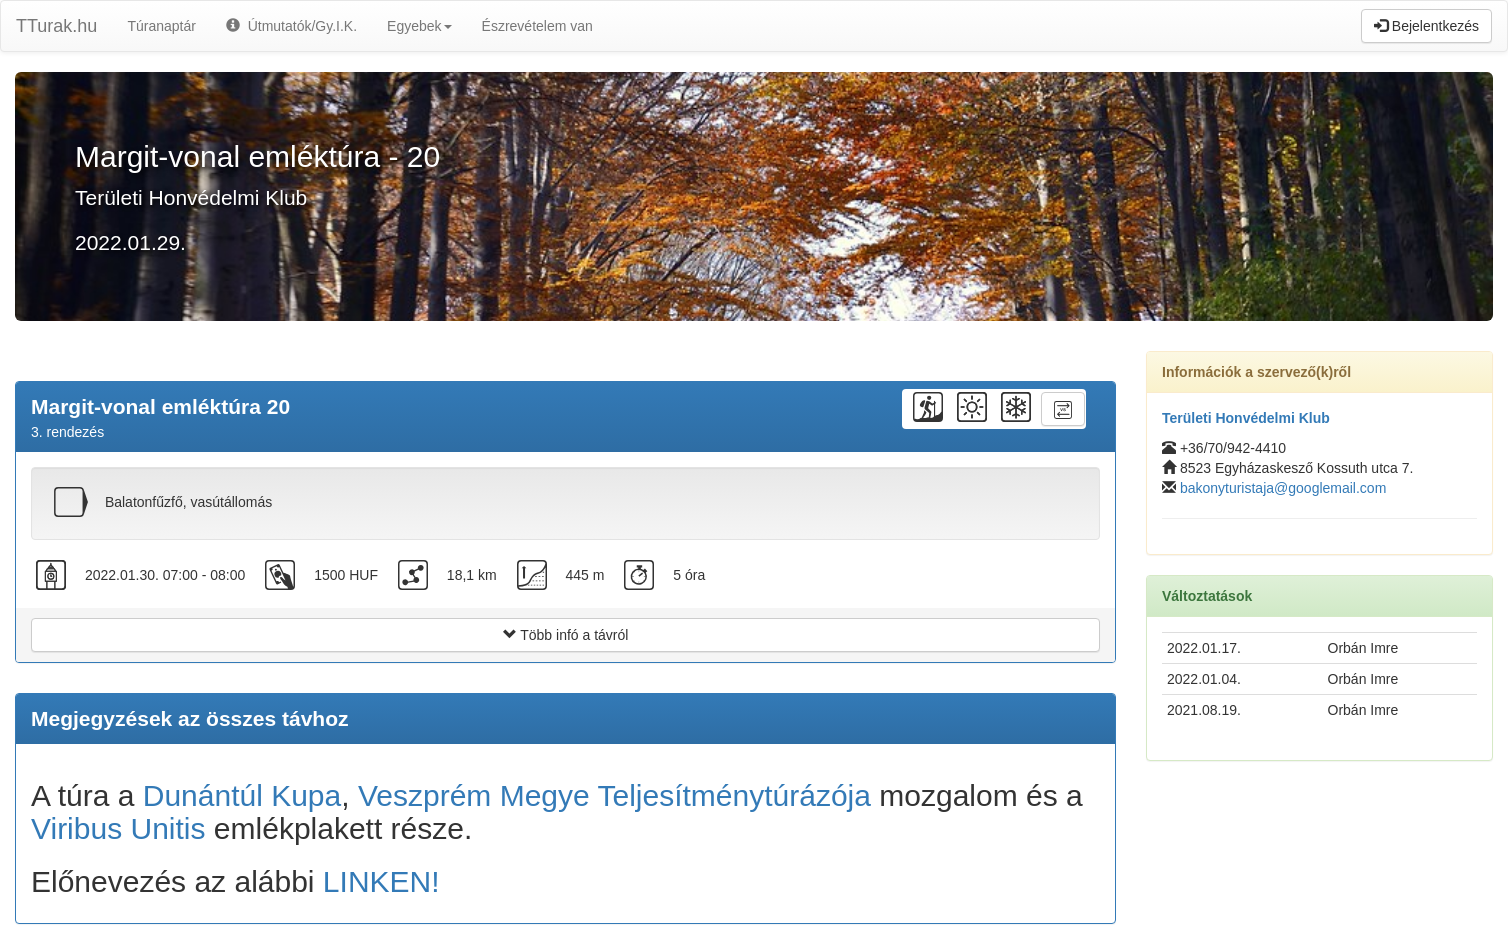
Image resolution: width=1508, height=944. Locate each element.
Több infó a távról (566, 635)
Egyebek (419, 26)
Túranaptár (161, 26)
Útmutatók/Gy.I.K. (291, 26)
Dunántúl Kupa (242, 795)
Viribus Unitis (118, 828)
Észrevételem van (537, 26)
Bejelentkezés (1426, 26)
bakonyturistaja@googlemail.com (1283, 488)
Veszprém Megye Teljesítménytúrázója (614, 795)
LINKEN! (381, 881)
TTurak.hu (56, 26)
